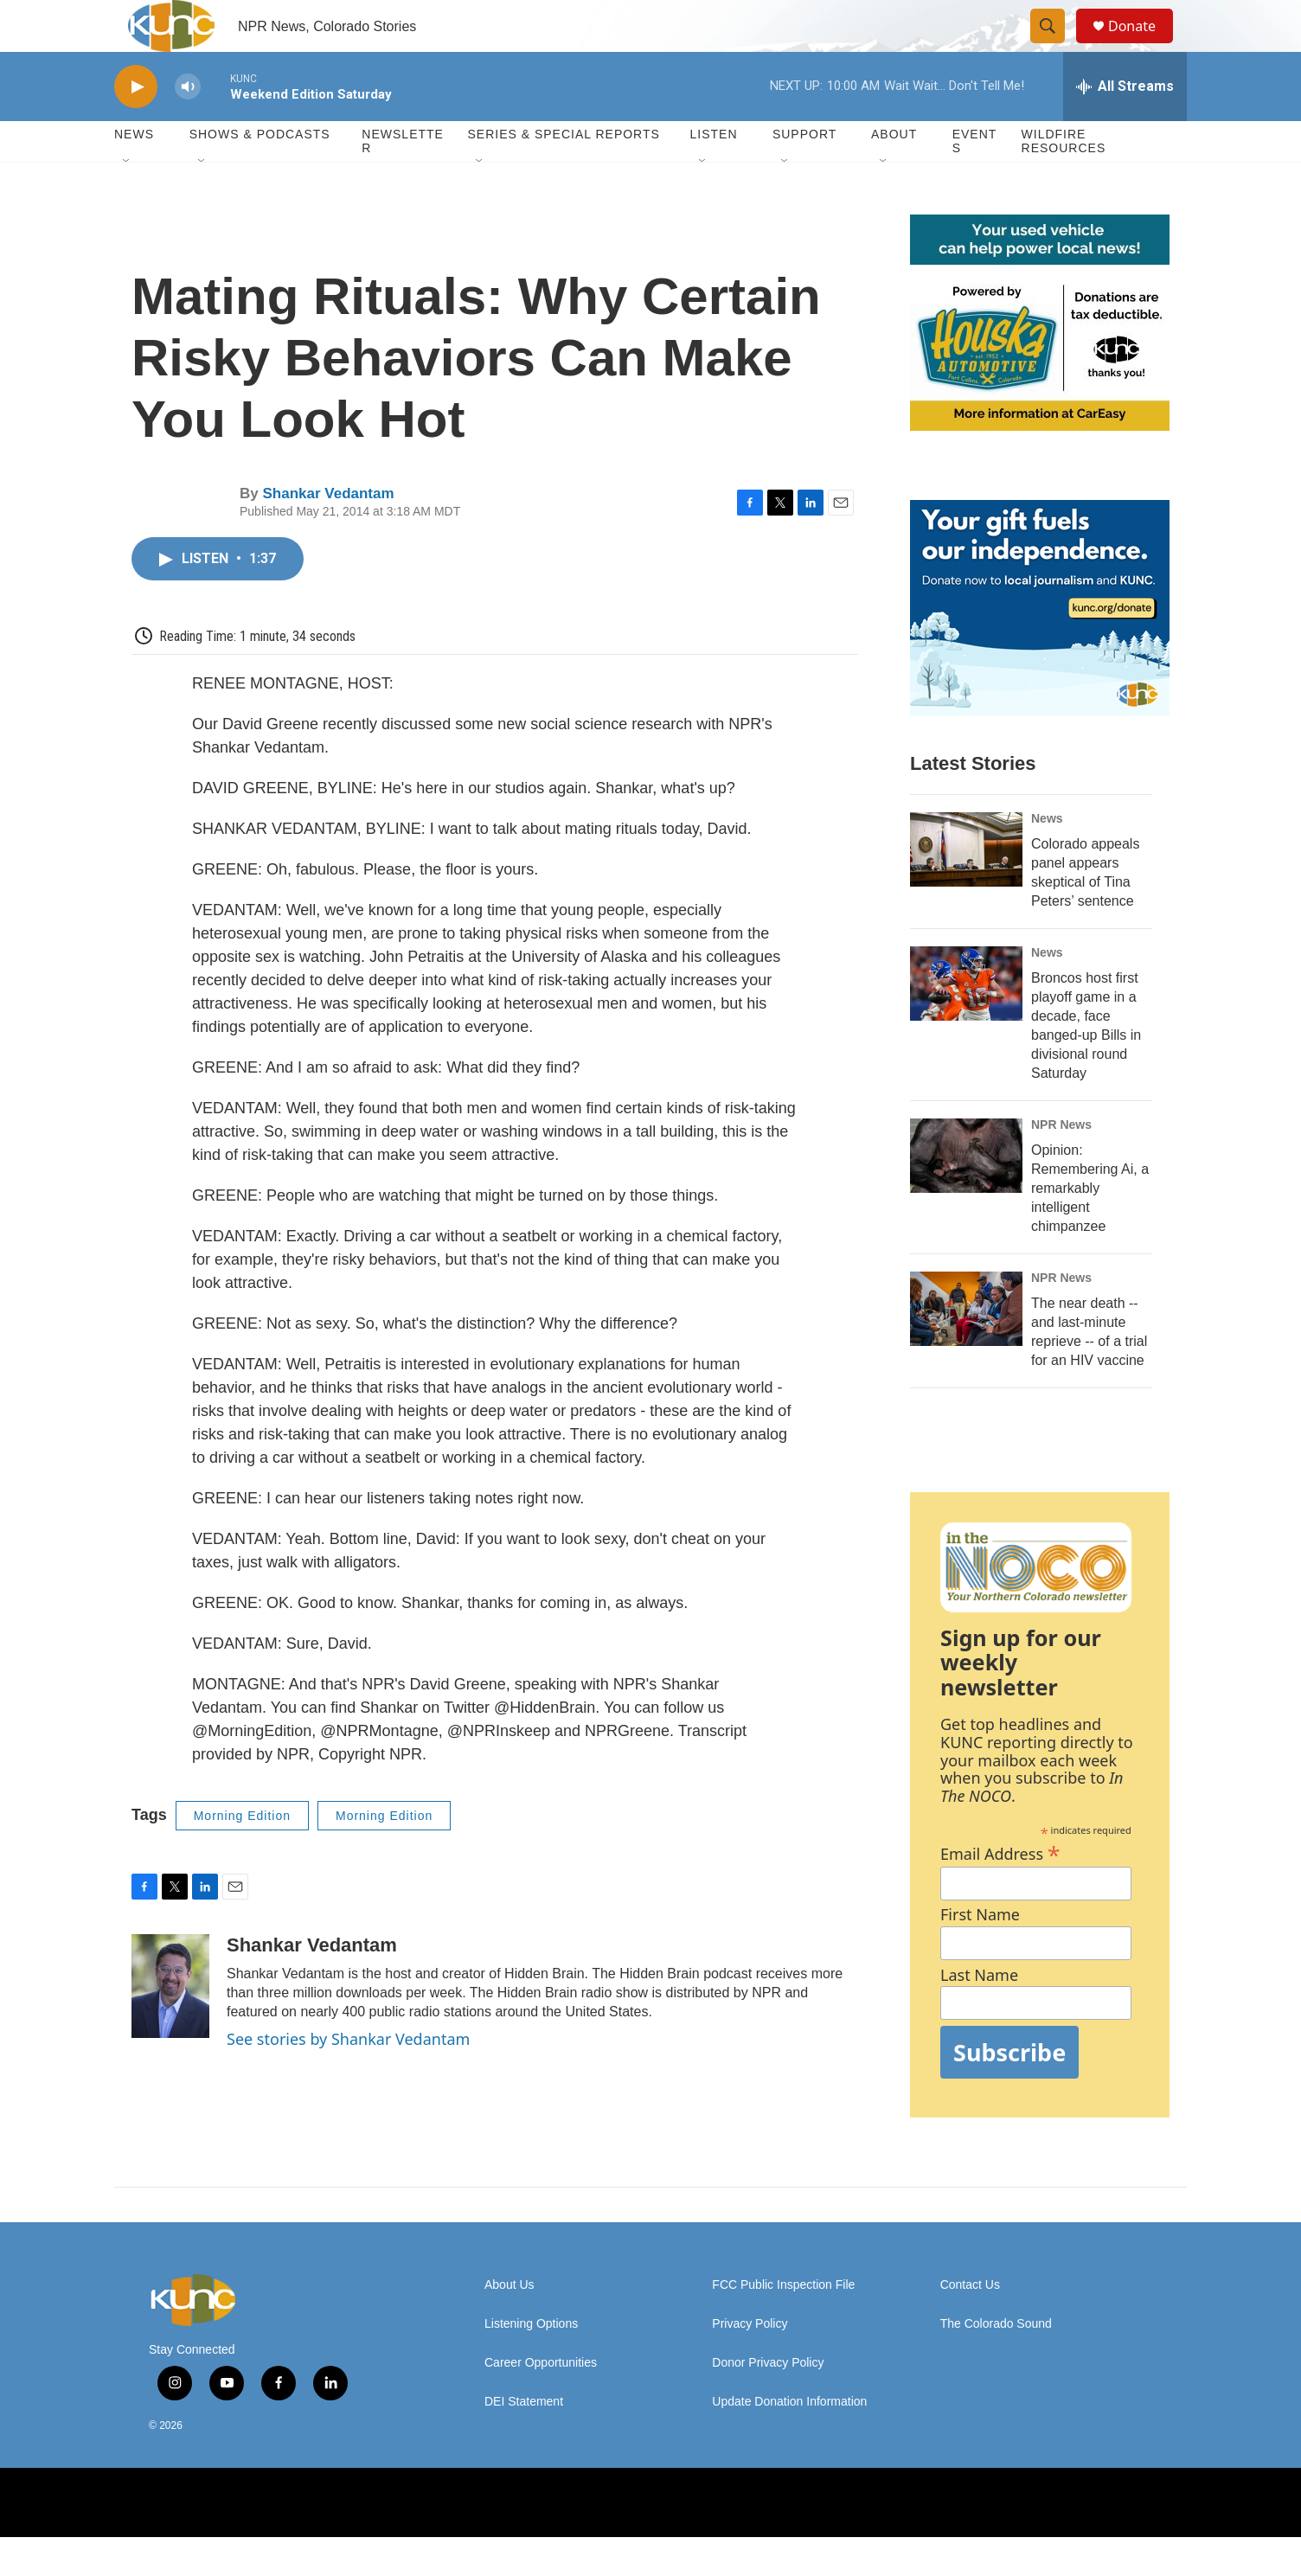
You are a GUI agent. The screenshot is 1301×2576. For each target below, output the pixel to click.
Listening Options (531, 2362)
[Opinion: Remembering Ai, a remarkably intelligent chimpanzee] (966, 1194)
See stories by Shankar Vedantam (348, 2077)
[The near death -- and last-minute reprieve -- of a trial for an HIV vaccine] (966, 1347)
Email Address (1000, 1890)
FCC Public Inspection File (783, 2323)
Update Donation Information (789, 2440)
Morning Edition (242, 1855)
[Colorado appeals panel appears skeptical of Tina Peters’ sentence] (966, 888)
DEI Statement (523, 2440)
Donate (1143, 45)
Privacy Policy (749, 2362)
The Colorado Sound (996, 2362)
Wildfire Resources (1064, 180)
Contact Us (970, 2323)
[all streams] (1125, 125)
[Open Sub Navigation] (127, 201)
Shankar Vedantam (328, 532)
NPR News (1061, 1163)
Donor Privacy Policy (768, 2401)
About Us (509, 2323)
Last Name (979, 2014)
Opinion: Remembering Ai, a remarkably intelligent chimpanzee (1090, 1227)
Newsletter (403, 180)
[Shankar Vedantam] (170, 2025)
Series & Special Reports (563, 173)
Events (974, 180)
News (1047, 857)
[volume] (187, 125)
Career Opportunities (540, 2401)
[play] (136, 126)
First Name (980, 1954)
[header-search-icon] (1055, 46)
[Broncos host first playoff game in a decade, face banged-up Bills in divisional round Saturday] (966, 1022)
